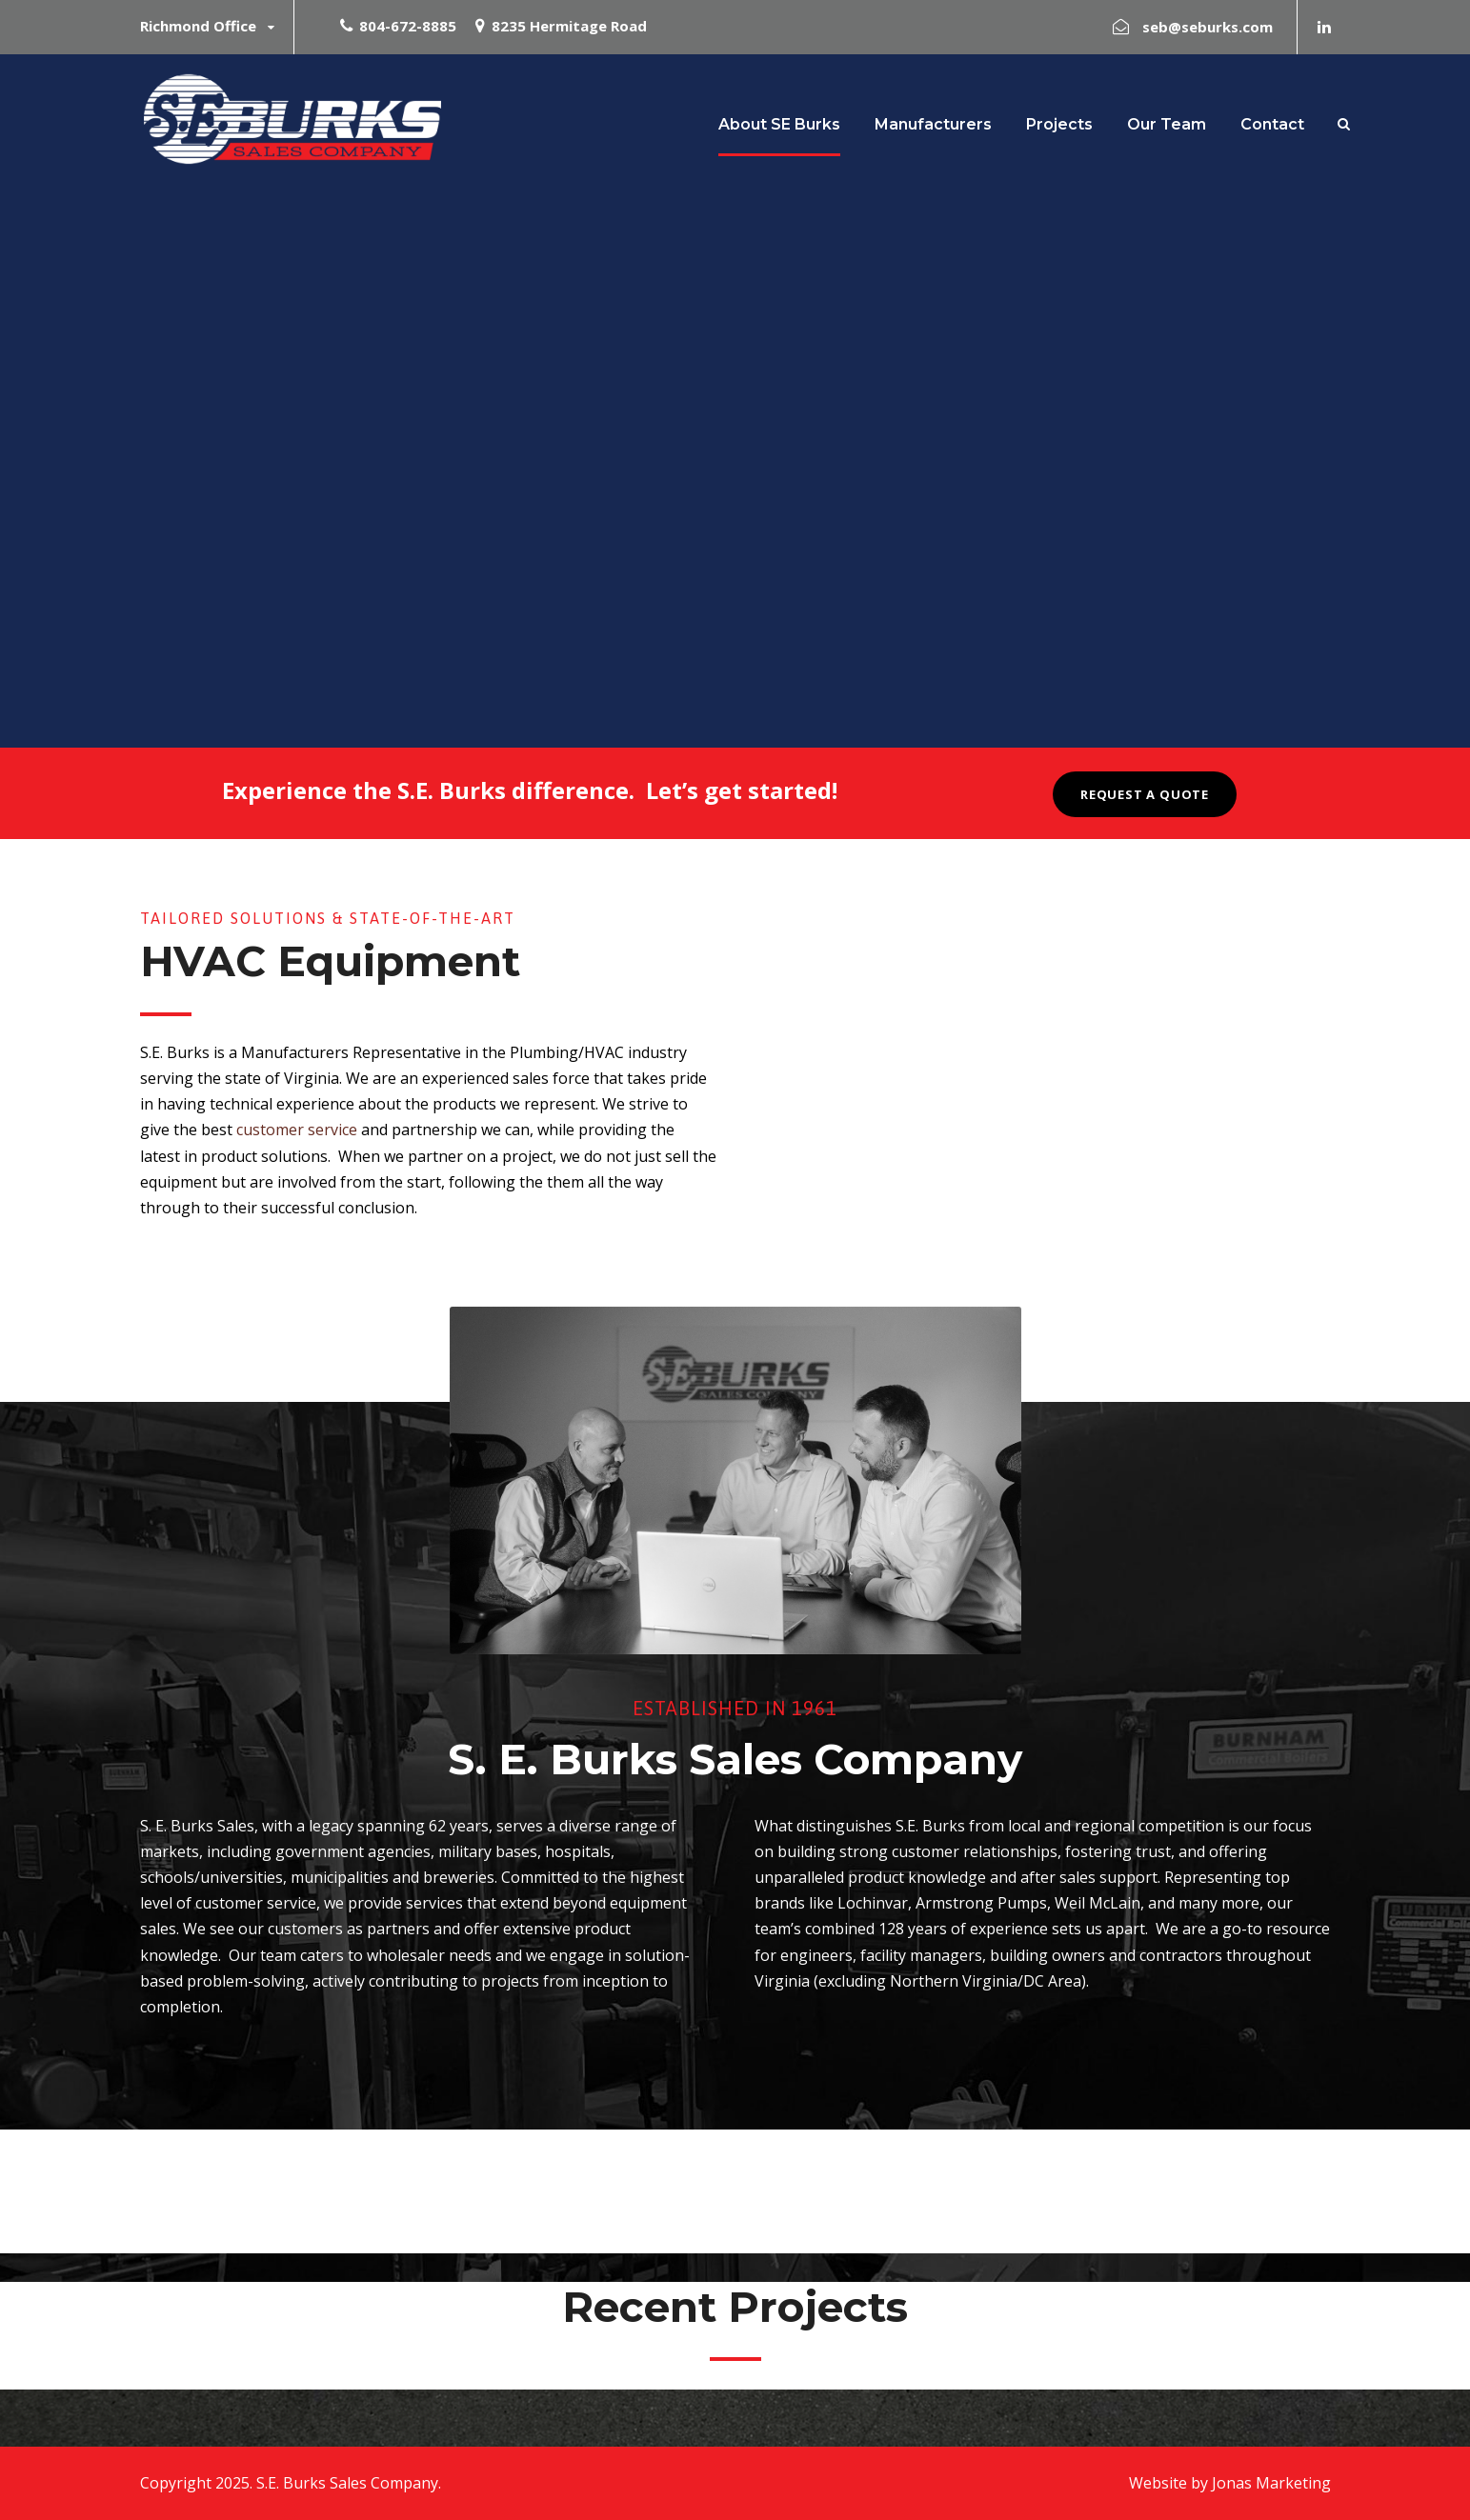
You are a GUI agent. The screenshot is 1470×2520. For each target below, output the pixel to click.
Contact (1272, 124)
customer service (296, 1129)
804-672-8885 (407, 25)
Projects (1059, 124)
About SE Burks (779, 124)
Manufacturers (933, 124)
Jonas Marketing (1271, 2482)
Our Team (1166, 124)
